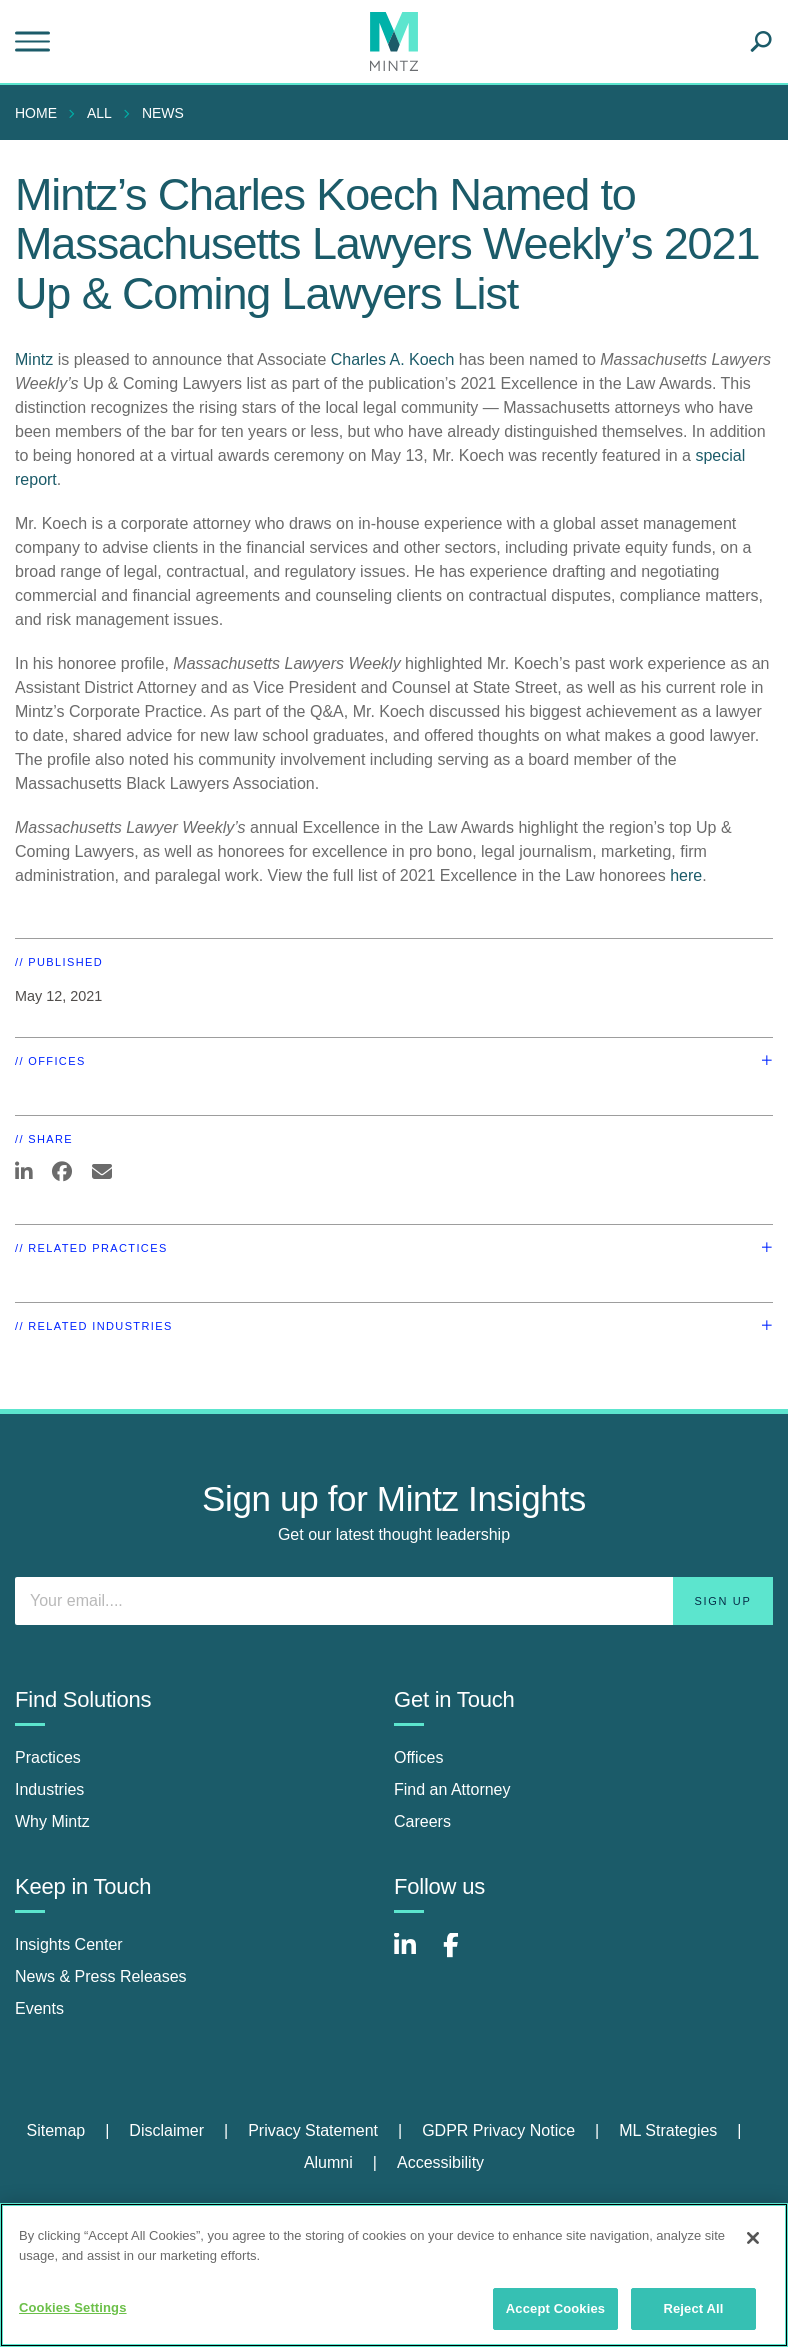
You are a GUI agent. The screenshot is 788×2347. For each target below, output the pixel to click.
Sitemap (55, 2130)
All (99, 113)
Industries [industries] (49, 1789)
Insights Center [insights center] (69, 1944)
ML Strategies (668, 2130)
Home (36, 113)
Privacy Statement (313, 2130)
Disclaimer (166, 2130)
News (163, 113)
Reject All (693, 2308)
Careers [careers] (422, 1821)
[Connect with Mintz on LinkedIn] (414, 1955)
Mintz (34, 359)
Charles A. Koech (393, 359)
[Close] (753, 2238)
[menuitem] (41, 113)
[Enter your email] (394, 1601)
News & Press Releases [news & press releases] (101, 1976)
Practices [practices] (48, 1757)
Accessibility (440, 2162)
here (686, 875)
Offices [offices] (419, 1757)
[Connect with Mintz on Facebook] (463, 1955)
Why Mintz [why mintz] (52, 1821)
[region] (394, 2275)
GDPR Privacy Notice (498, 2130)
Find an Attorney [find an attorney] (452, 1789)
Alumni (328, 2162)
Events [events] (39, 2008)
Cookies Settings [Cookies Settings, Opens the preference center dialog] (73, 2307)
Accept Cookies (555, 2308)
